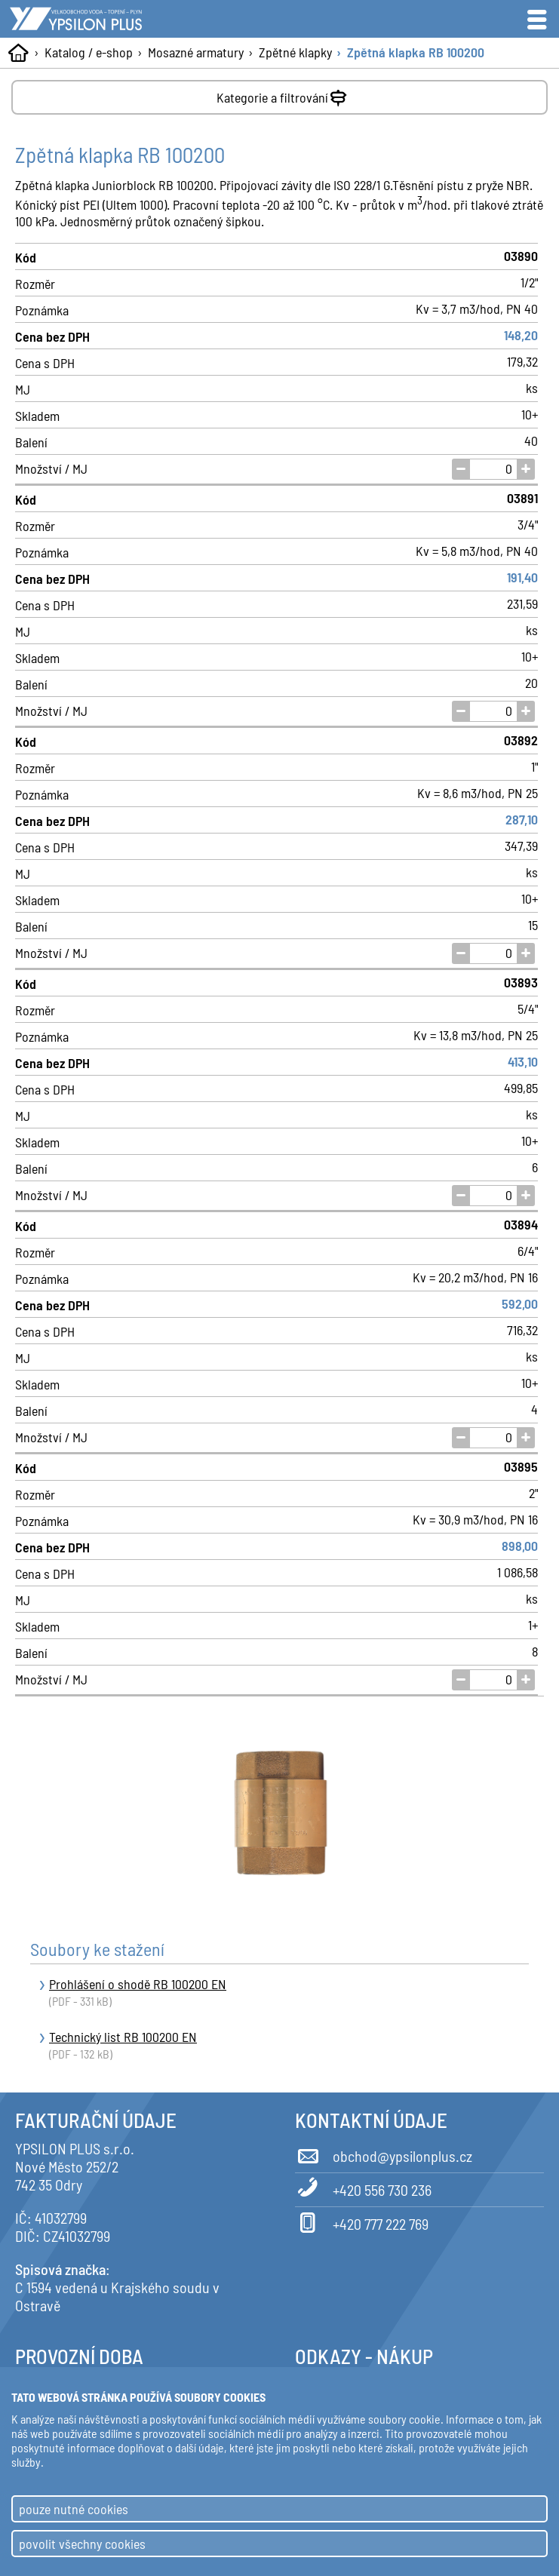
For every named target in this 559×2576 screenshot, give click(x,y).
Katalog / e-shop (89, 52)
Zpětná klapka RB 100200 (415, 52)
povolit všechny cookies (82, 2543)
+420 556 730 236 (363, 2187)
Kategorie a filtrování (283, 94)
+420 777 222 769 (361, 2221)
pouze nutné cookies (73, 2509)
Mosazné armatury (196, 52)
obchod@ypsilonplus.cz (383, 2153)
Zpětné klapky (295, 52)
